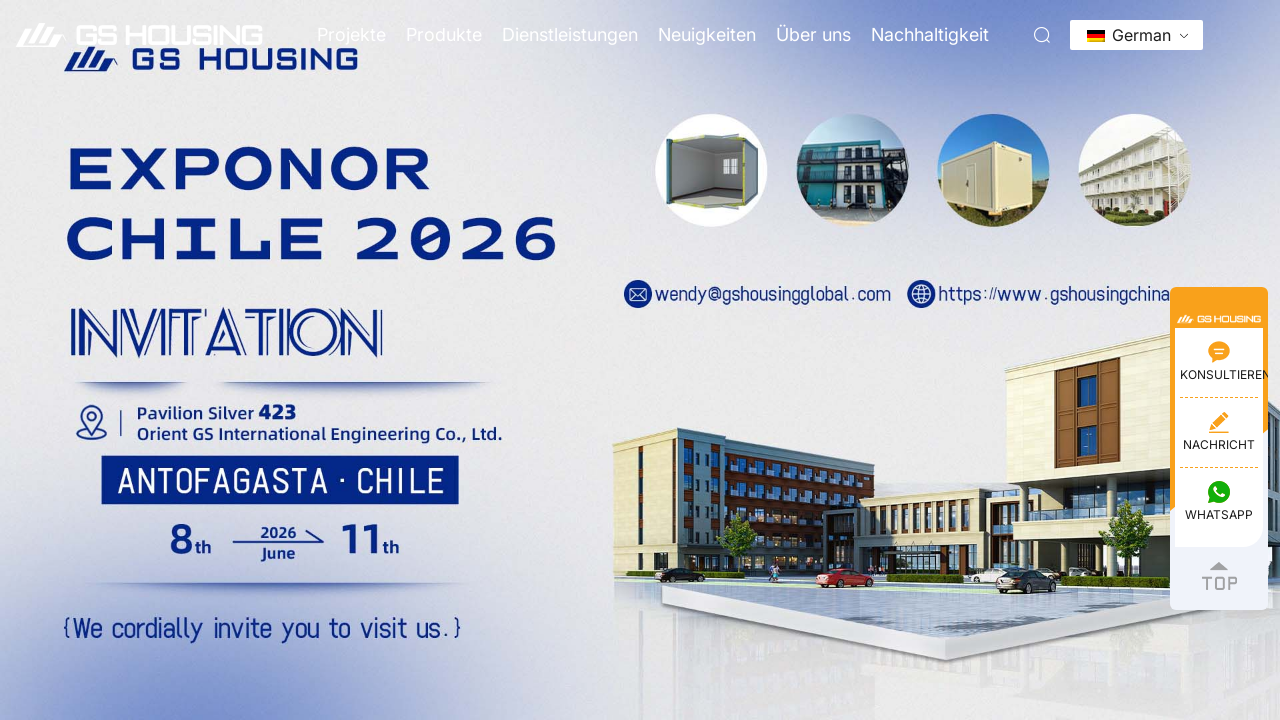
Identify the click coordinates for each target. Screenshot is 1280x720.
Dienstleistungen (570, 34)
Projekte (351, 34)
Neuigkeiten (707, 34)
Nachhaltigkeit (930, 34)
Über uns (813, 34)
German (1129, 35)
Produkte (444, 34)
